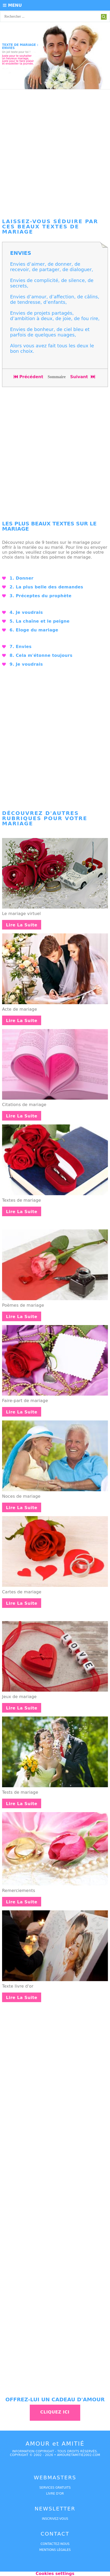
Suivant (83, 376)
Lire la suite (21, 925)
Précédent (28, 376)
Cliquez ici (55, 2412)
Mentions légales (55, 2550)
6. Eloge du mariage (34, 630)
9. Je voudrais (26, 664)
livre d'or (55, 2493)
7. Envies (21, 646)
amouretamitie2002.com (78, 2455)
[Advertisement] (55, 152)
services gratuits (55, 2487)
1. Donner (21, 578)
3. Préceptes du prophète (40, 595)
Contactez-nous (55, 2544)
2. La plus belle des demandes (46, 587)
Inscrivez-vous (55, 2519)
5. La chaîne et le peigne (40, 621)
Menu (12, 5)
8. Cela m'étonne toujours (41, 655)
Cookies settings (55, 2573)
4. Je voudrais (26, 612)
